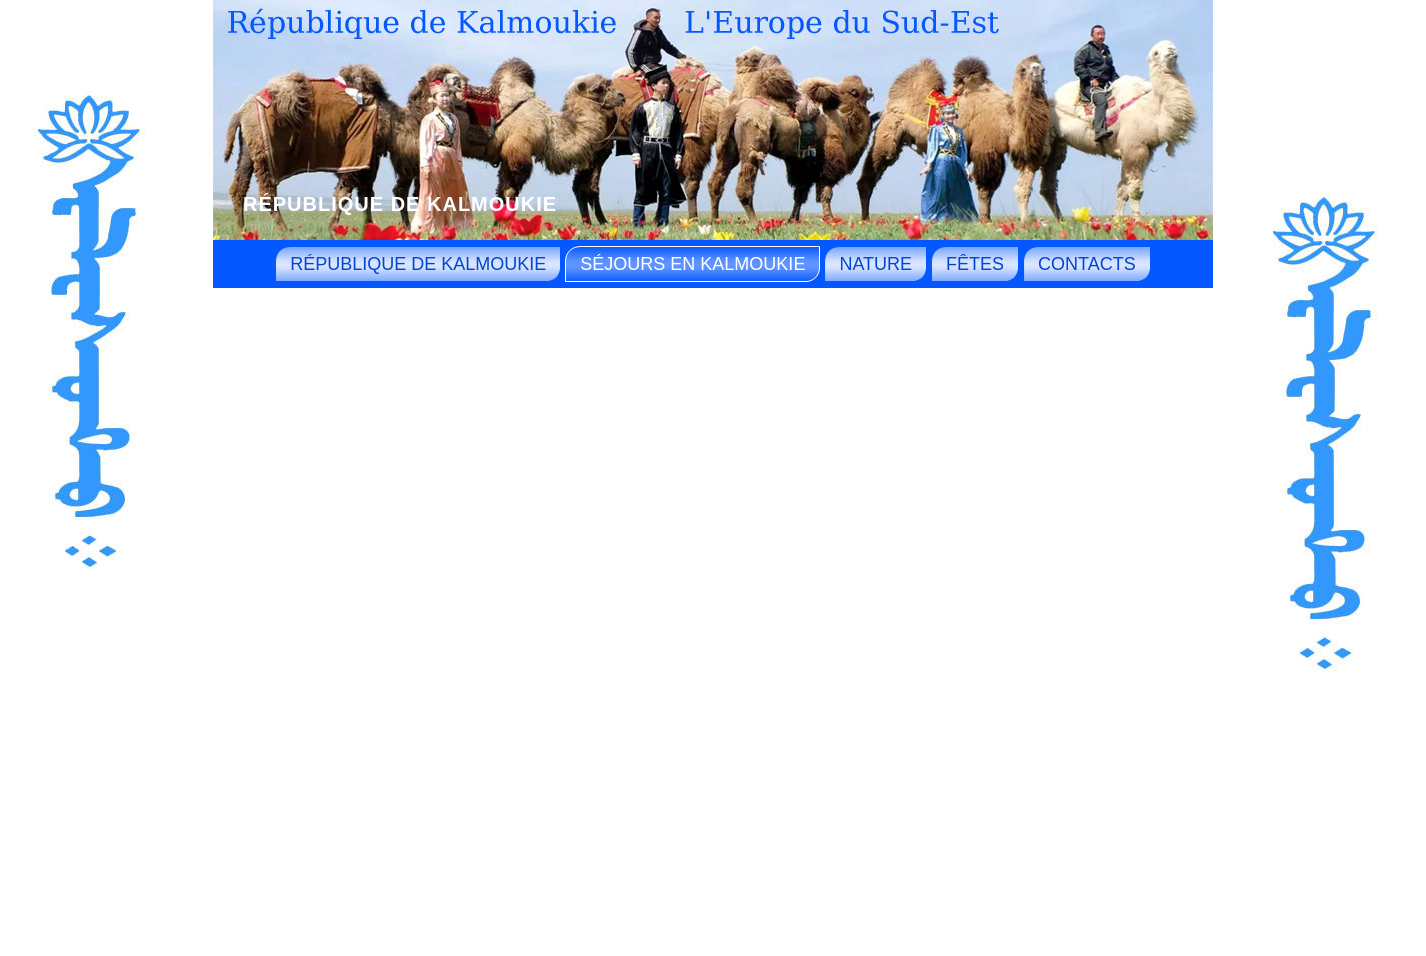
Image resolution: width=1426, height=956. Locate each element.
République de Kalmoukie (400, 204)
